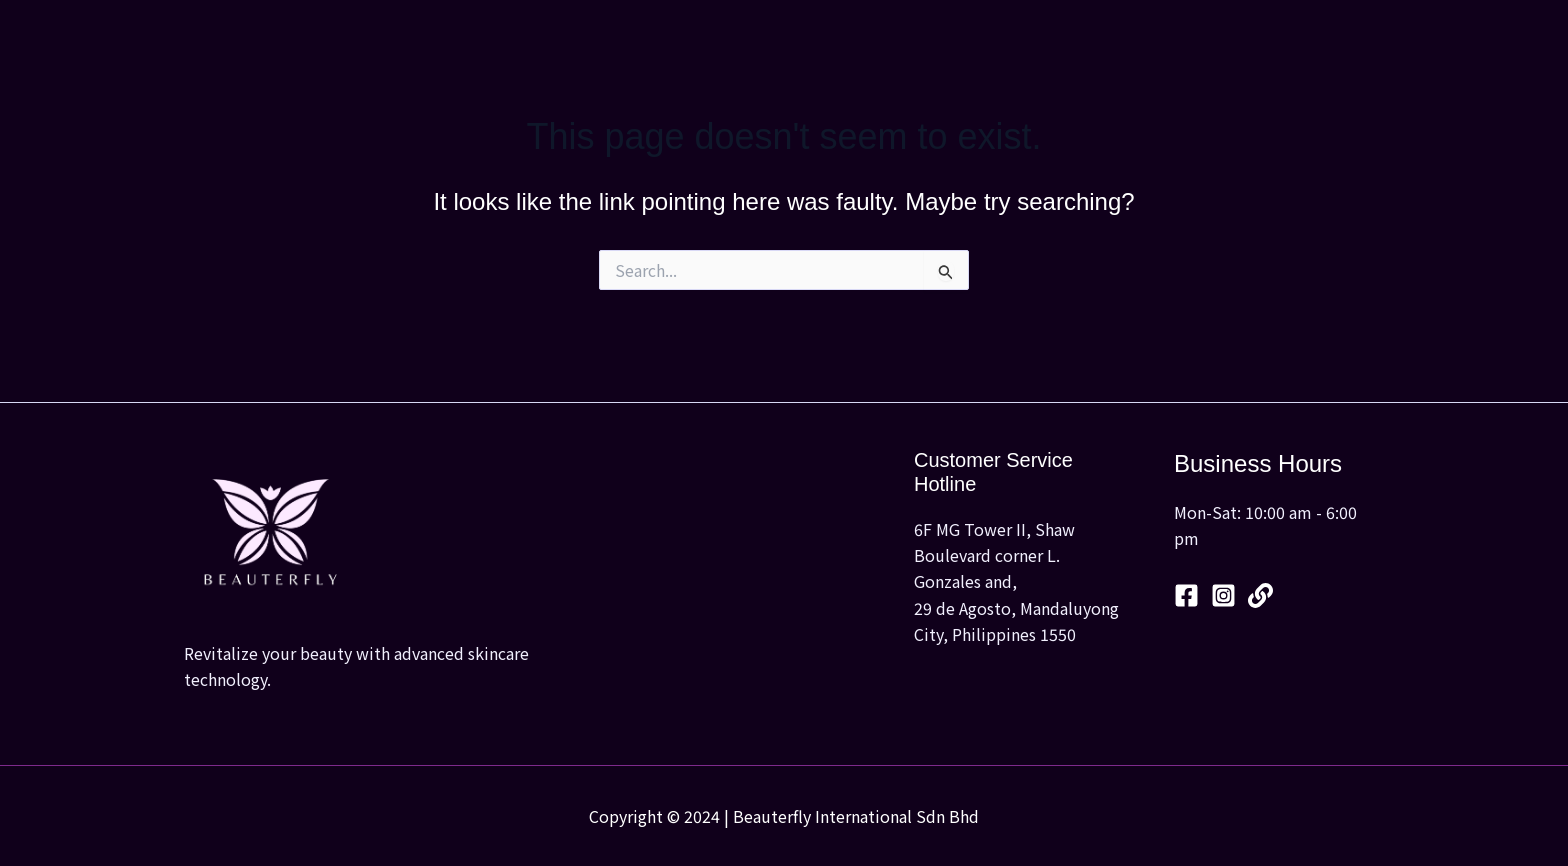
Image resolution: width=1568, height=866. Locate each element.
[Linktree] (1260, 595)
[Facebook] (1186, 595)
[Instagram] (1223, 595)
